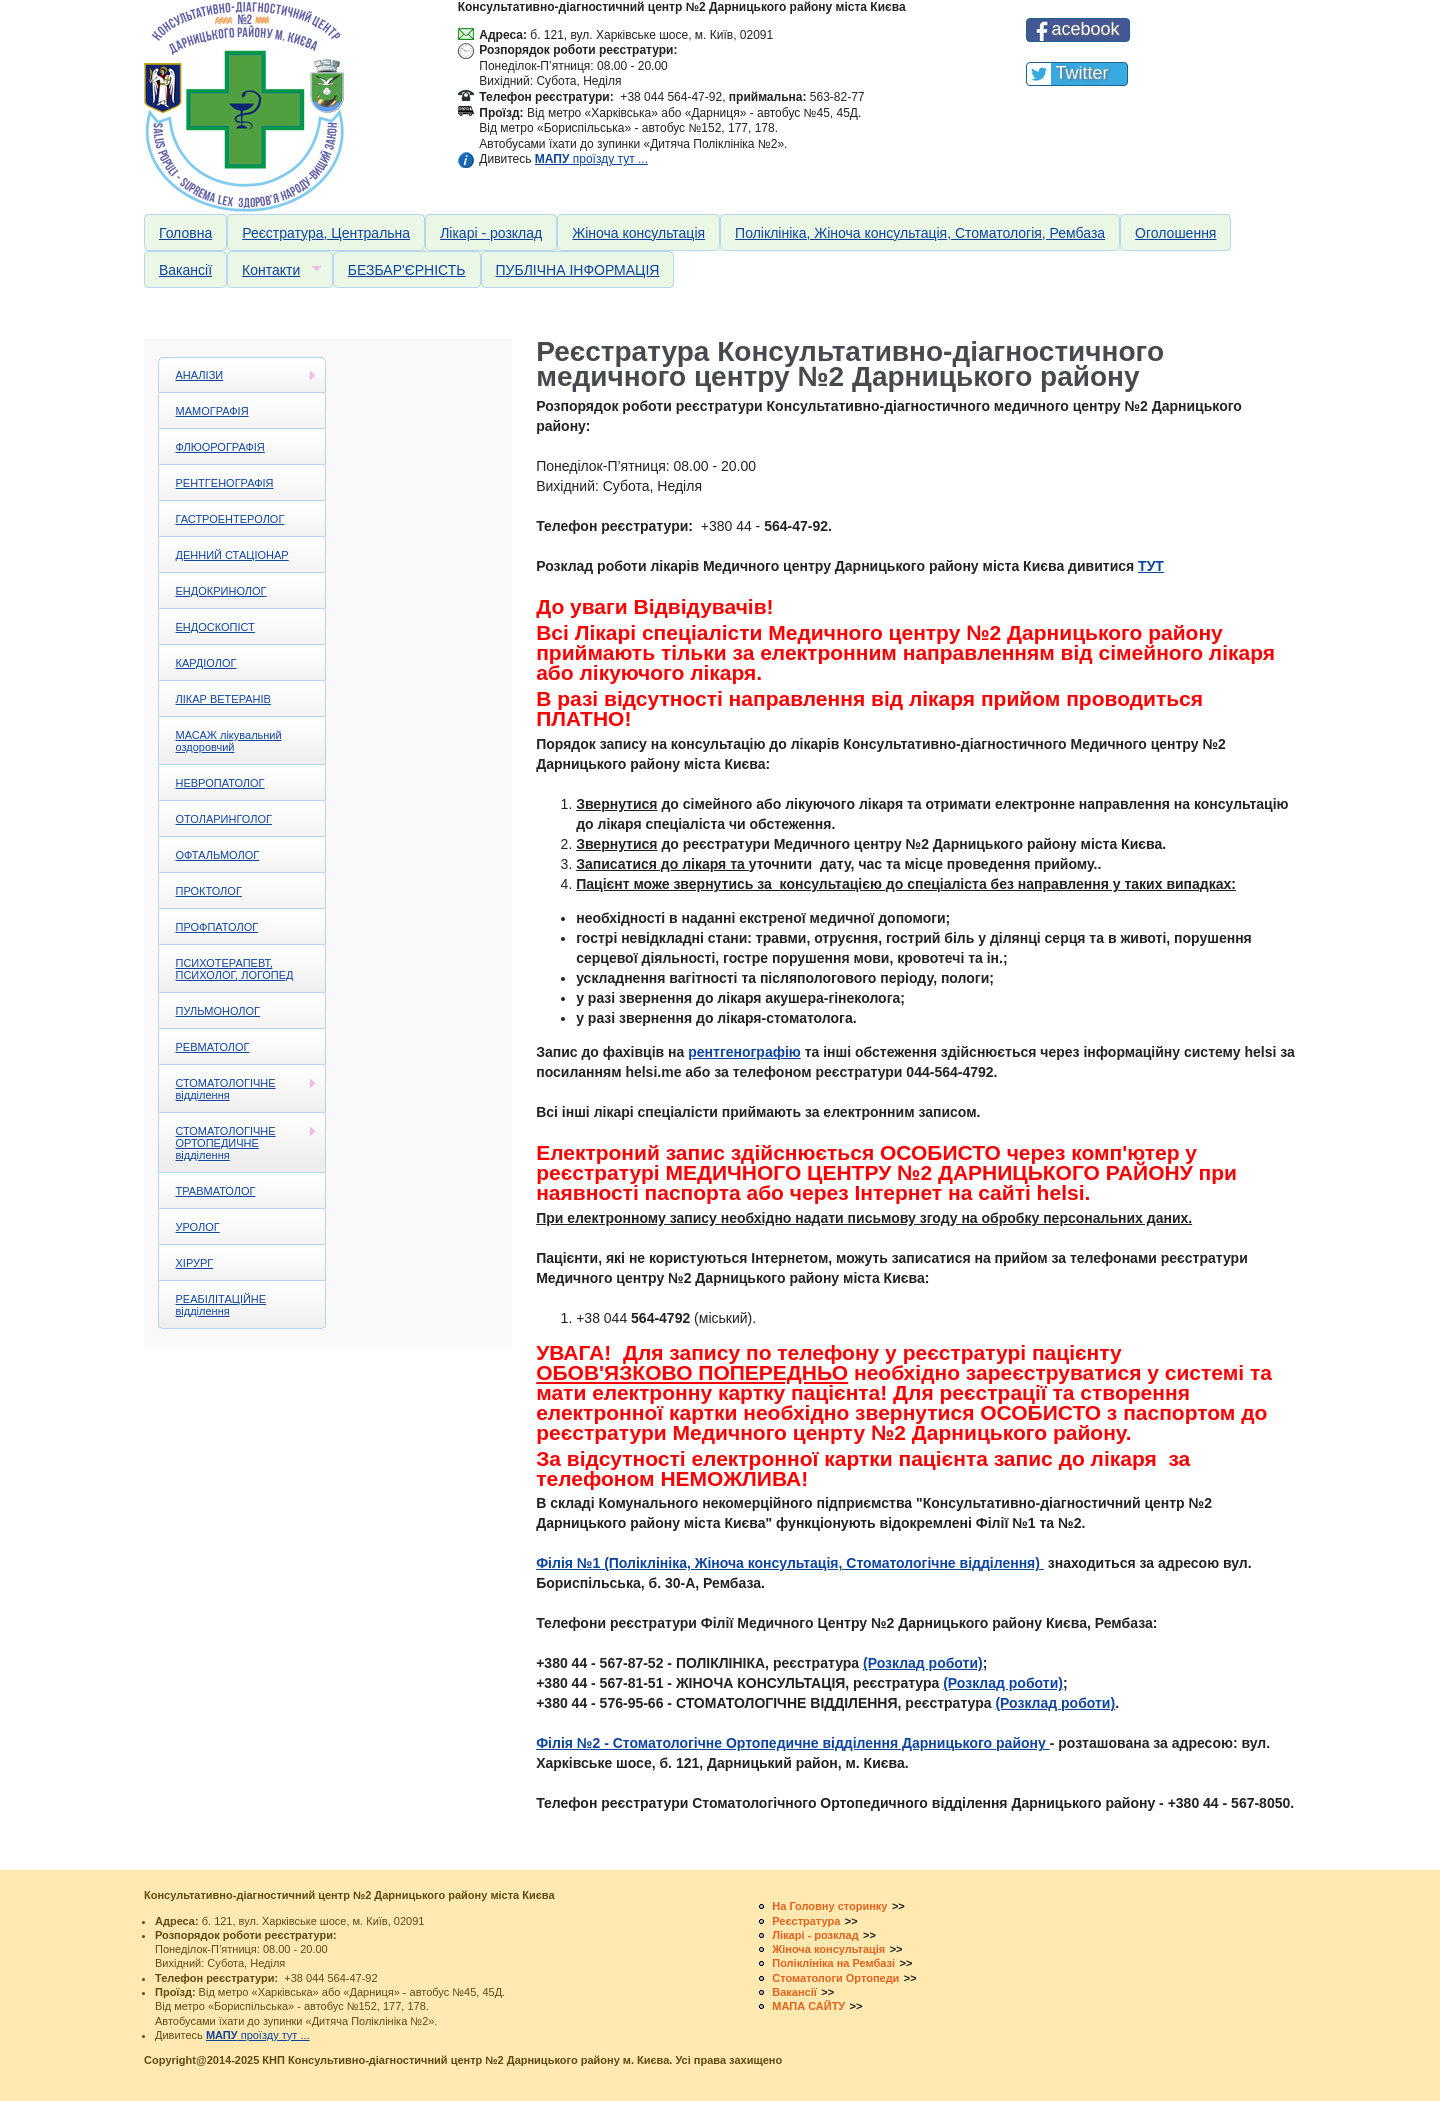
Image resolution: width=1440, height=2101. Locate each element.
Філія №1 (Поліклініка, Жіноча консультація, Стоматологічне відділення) (790, 1563)
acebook (1085, 29)
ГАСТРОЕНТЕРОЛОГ (230, 519)
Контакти (274, 270)
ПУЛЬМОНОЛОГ (218, 1011)
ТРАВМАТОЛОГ (216, 1191)
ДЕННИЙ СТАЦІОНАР (232, 555)
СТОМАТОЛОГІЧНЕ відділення (238, 1089)
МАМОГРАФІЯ (212, 411)
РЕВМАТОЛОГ (213, 1047)
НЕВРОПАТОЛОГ (220, 783)
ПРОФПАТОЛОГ (217, 927)
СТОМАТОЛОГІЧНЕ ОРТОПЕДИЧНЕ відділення (238, 1143)
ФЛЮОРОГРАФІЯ (220, 447)
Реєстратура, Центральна (326, 233)
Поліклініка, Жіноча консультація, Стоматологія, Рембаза (920, 233)
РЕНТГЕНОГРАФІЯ (225, 483)
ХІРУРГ (195, 1263)
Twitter (1081, 73)
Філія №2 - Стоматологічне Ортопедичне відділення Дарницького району (793, 1743)
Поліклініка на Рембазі (833, 1963)
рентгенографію (744, 1052)
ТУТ (1151, 566)
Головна (185, 233)
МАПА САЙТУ (808, 2006)
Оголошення (1175, 233)
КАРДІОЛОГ (206, 663)
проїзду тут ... (591, 159)
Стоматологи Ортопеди (835, 1978)
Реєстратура (806, 1921)
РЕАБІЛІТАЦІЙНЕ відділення (221, 1305)
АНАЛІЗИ (238, 375)
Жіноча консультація (638, 233)
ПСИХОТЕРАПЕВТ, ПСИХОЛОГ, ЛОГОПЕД (235, 969)
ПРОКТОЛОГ (209, 891)
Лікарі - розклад (491, 233)
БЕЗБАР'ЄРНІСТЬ (407, 270)
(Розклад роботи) (923, 1663)
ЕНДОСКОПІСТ (215, 627)
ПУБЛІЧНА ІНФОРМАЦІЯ (578, 270)
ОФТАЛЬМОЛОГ (218, 855)
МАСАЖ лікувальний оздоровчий (229, 741)
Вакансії (185, 270)
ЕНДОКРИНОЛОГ (221, 591)
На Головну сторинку (829, 1906)
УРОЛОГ (198, 1227)
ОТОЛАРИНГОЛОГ (224, 819)
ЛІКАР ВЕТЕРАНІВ (223, 699)
